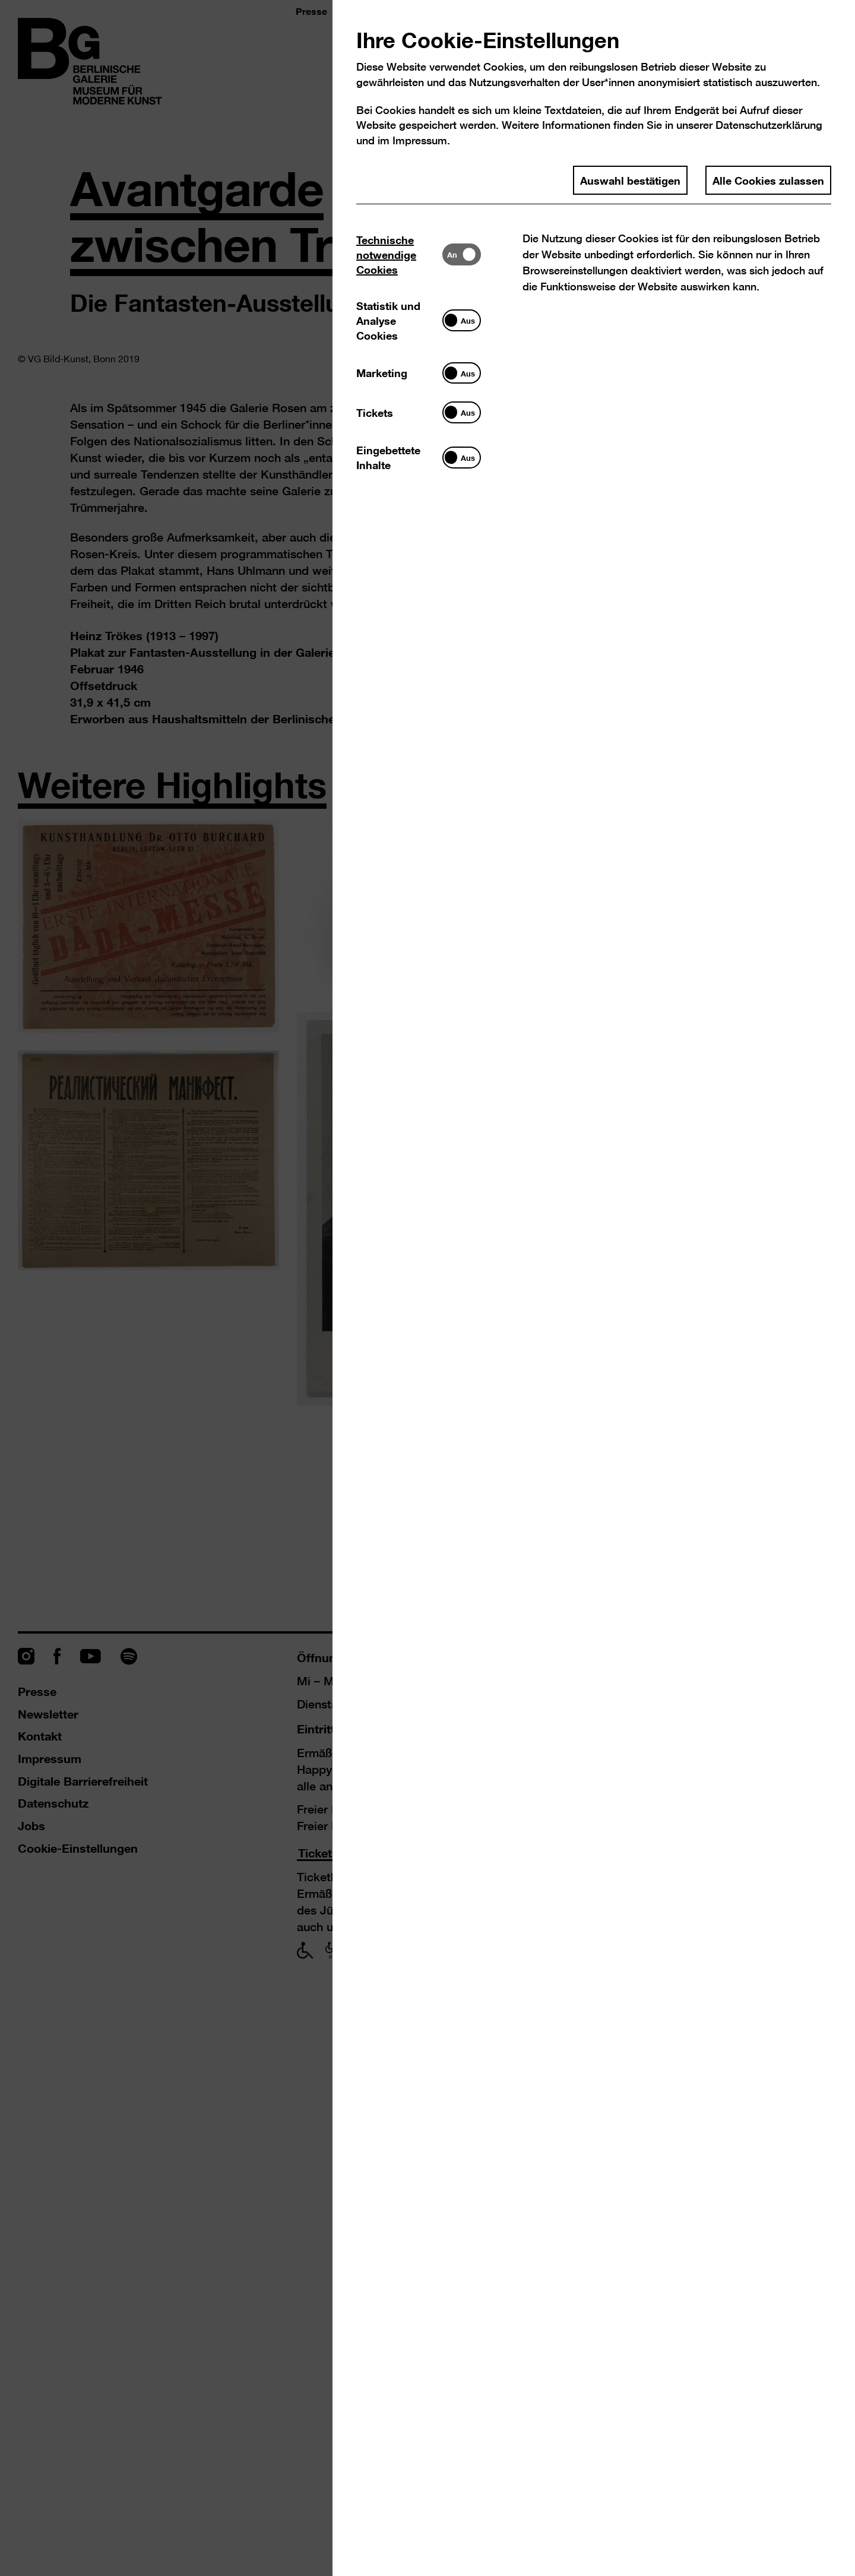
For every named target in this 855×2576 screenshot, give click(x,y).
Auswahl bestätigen (630, 180)
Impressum (419, 140)
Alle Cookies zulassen (768, 180)
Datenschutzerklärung (768, 125)
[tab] (399, 254)
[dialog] (427, 1288)
